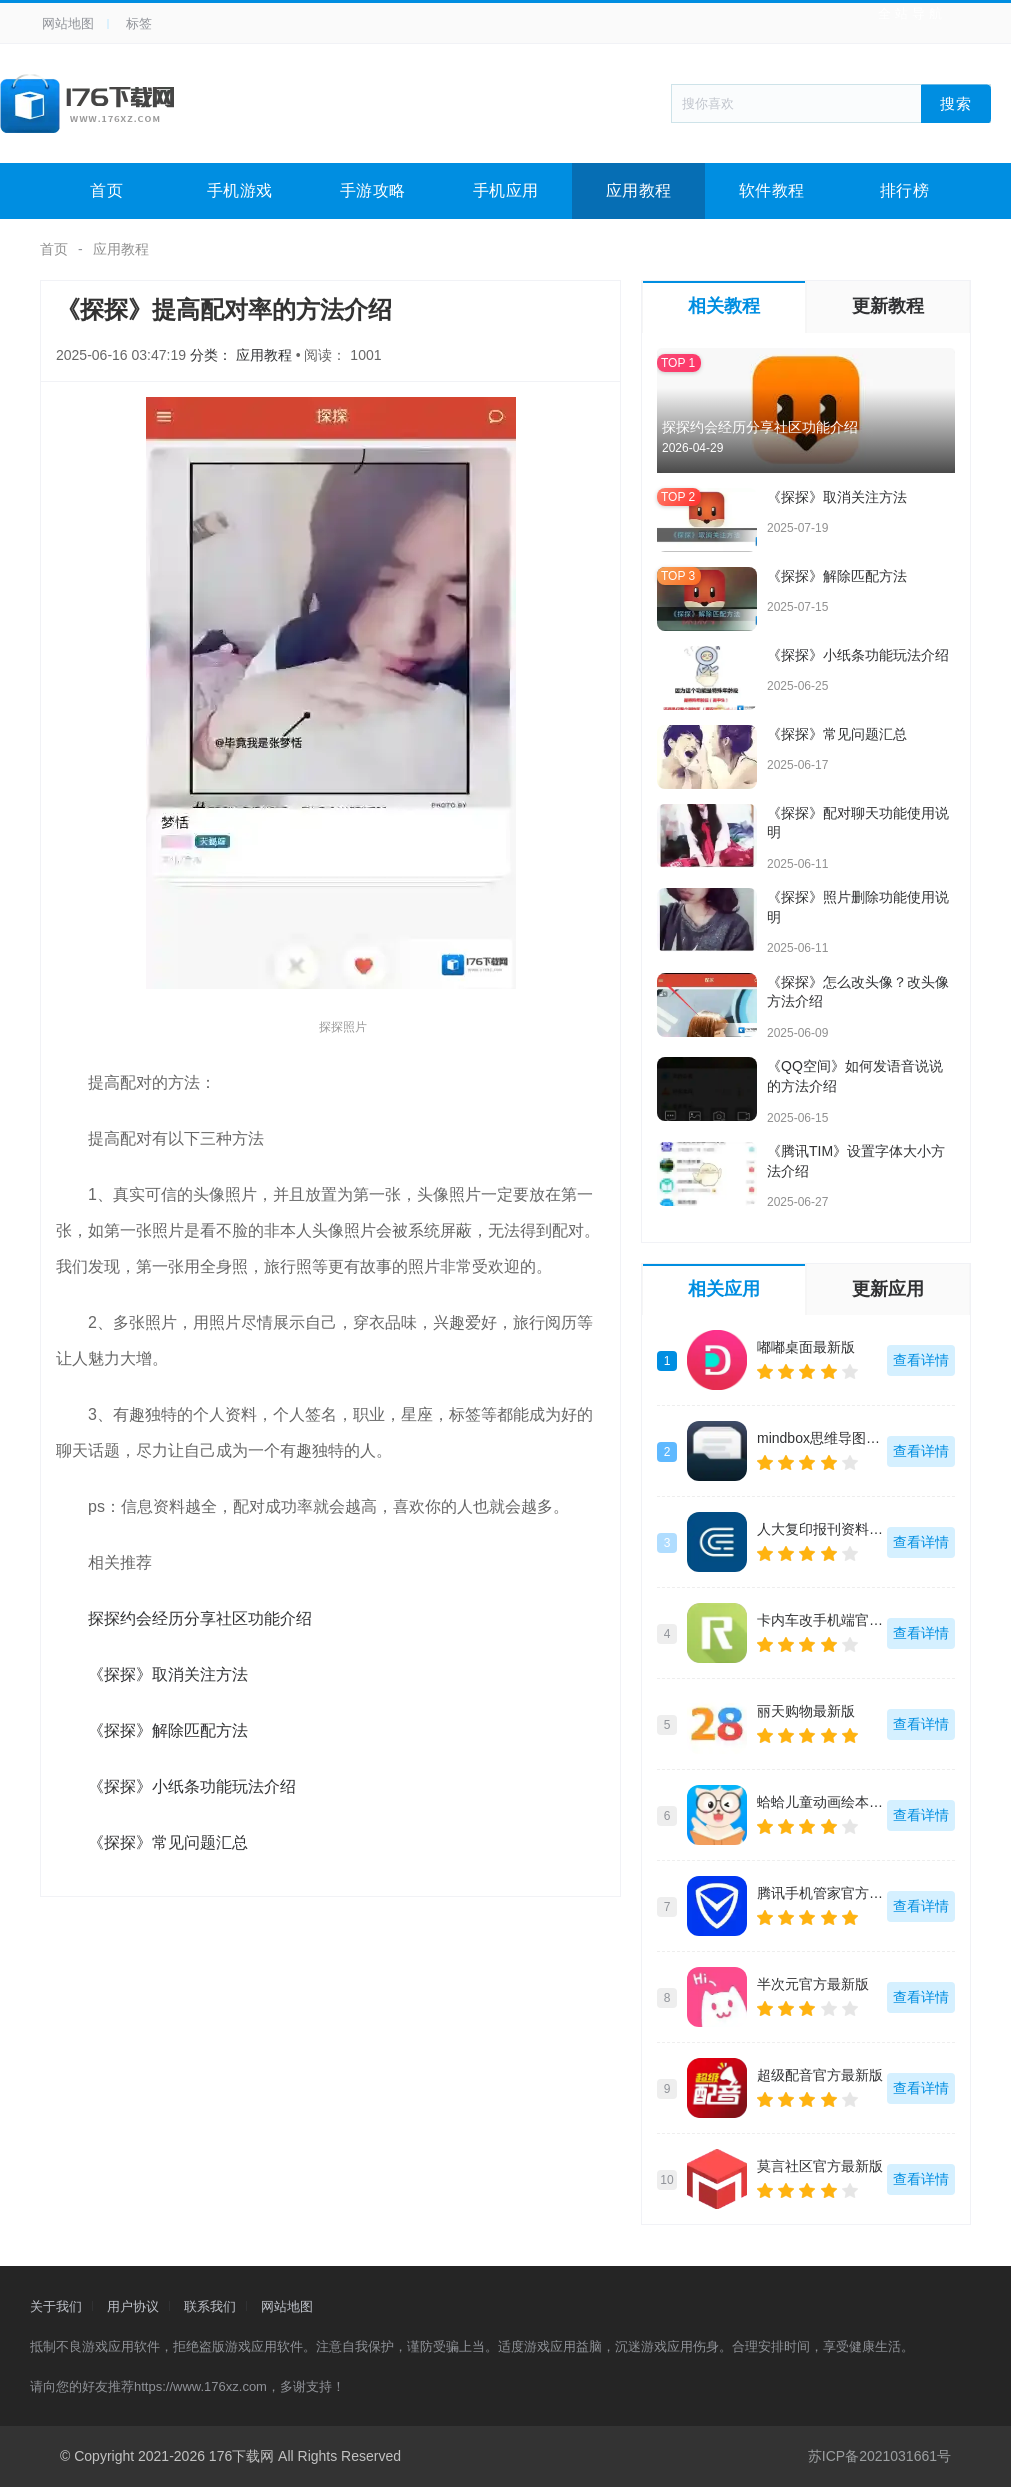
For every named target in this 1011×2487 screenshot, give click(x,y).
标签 (139, 23)
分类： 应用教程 (243, 355)
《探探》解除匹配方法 (168, 1730)
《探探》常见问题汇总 (168, 1842)
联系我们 (210, 2306)
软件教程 (772, 190)
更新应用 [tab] (888, 1289)
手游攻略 (373, 190)
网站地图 (68, 23)
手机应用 (506, 190)
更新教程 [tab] (888, 306)
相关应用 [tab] (724, 1289)
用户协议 (133, 2306)
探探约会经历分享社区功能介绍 (200, 1618)
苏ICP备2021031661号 (879, 2456)
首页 (106, 190)
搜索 (956, 102)
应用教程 (639, 190)
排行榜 (905, 190)
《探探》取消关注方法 (168, 1674)
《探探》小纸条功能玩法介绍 (192, 1786)
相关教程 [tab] (724, 306)
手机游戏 (240, 190)
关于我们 (56, 2306)
